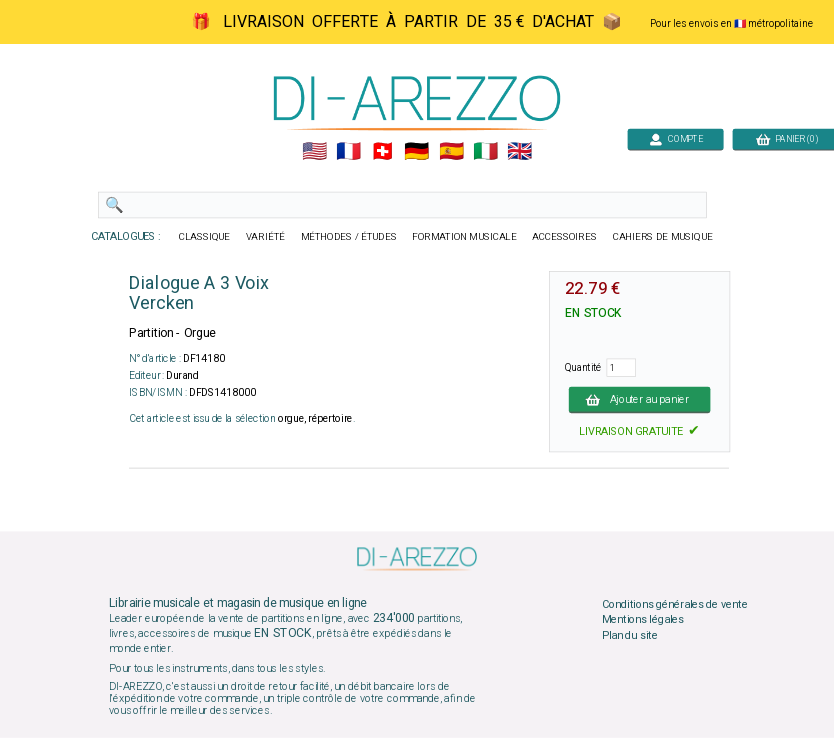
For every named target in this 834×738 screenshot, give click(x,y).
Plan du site (630, 635)
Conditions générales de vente (675, 604)
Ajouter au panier (640, 399)
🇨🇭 (382, 152)
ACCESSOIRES (564, 237)
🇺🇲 (314, 152)
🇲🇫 (348, 152)
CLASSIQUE (205, 237)
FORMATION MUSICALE (464, 237)
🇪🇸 (451, 152)
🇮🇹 (485, 152)
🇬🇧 (519, 152)
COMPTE (676, 138)
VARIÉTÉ (265, 237)
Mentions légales (643, 620)
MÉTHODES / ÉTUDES (349, 237)
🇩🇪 (416, 152)
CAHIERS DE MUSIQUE (663, 237)
